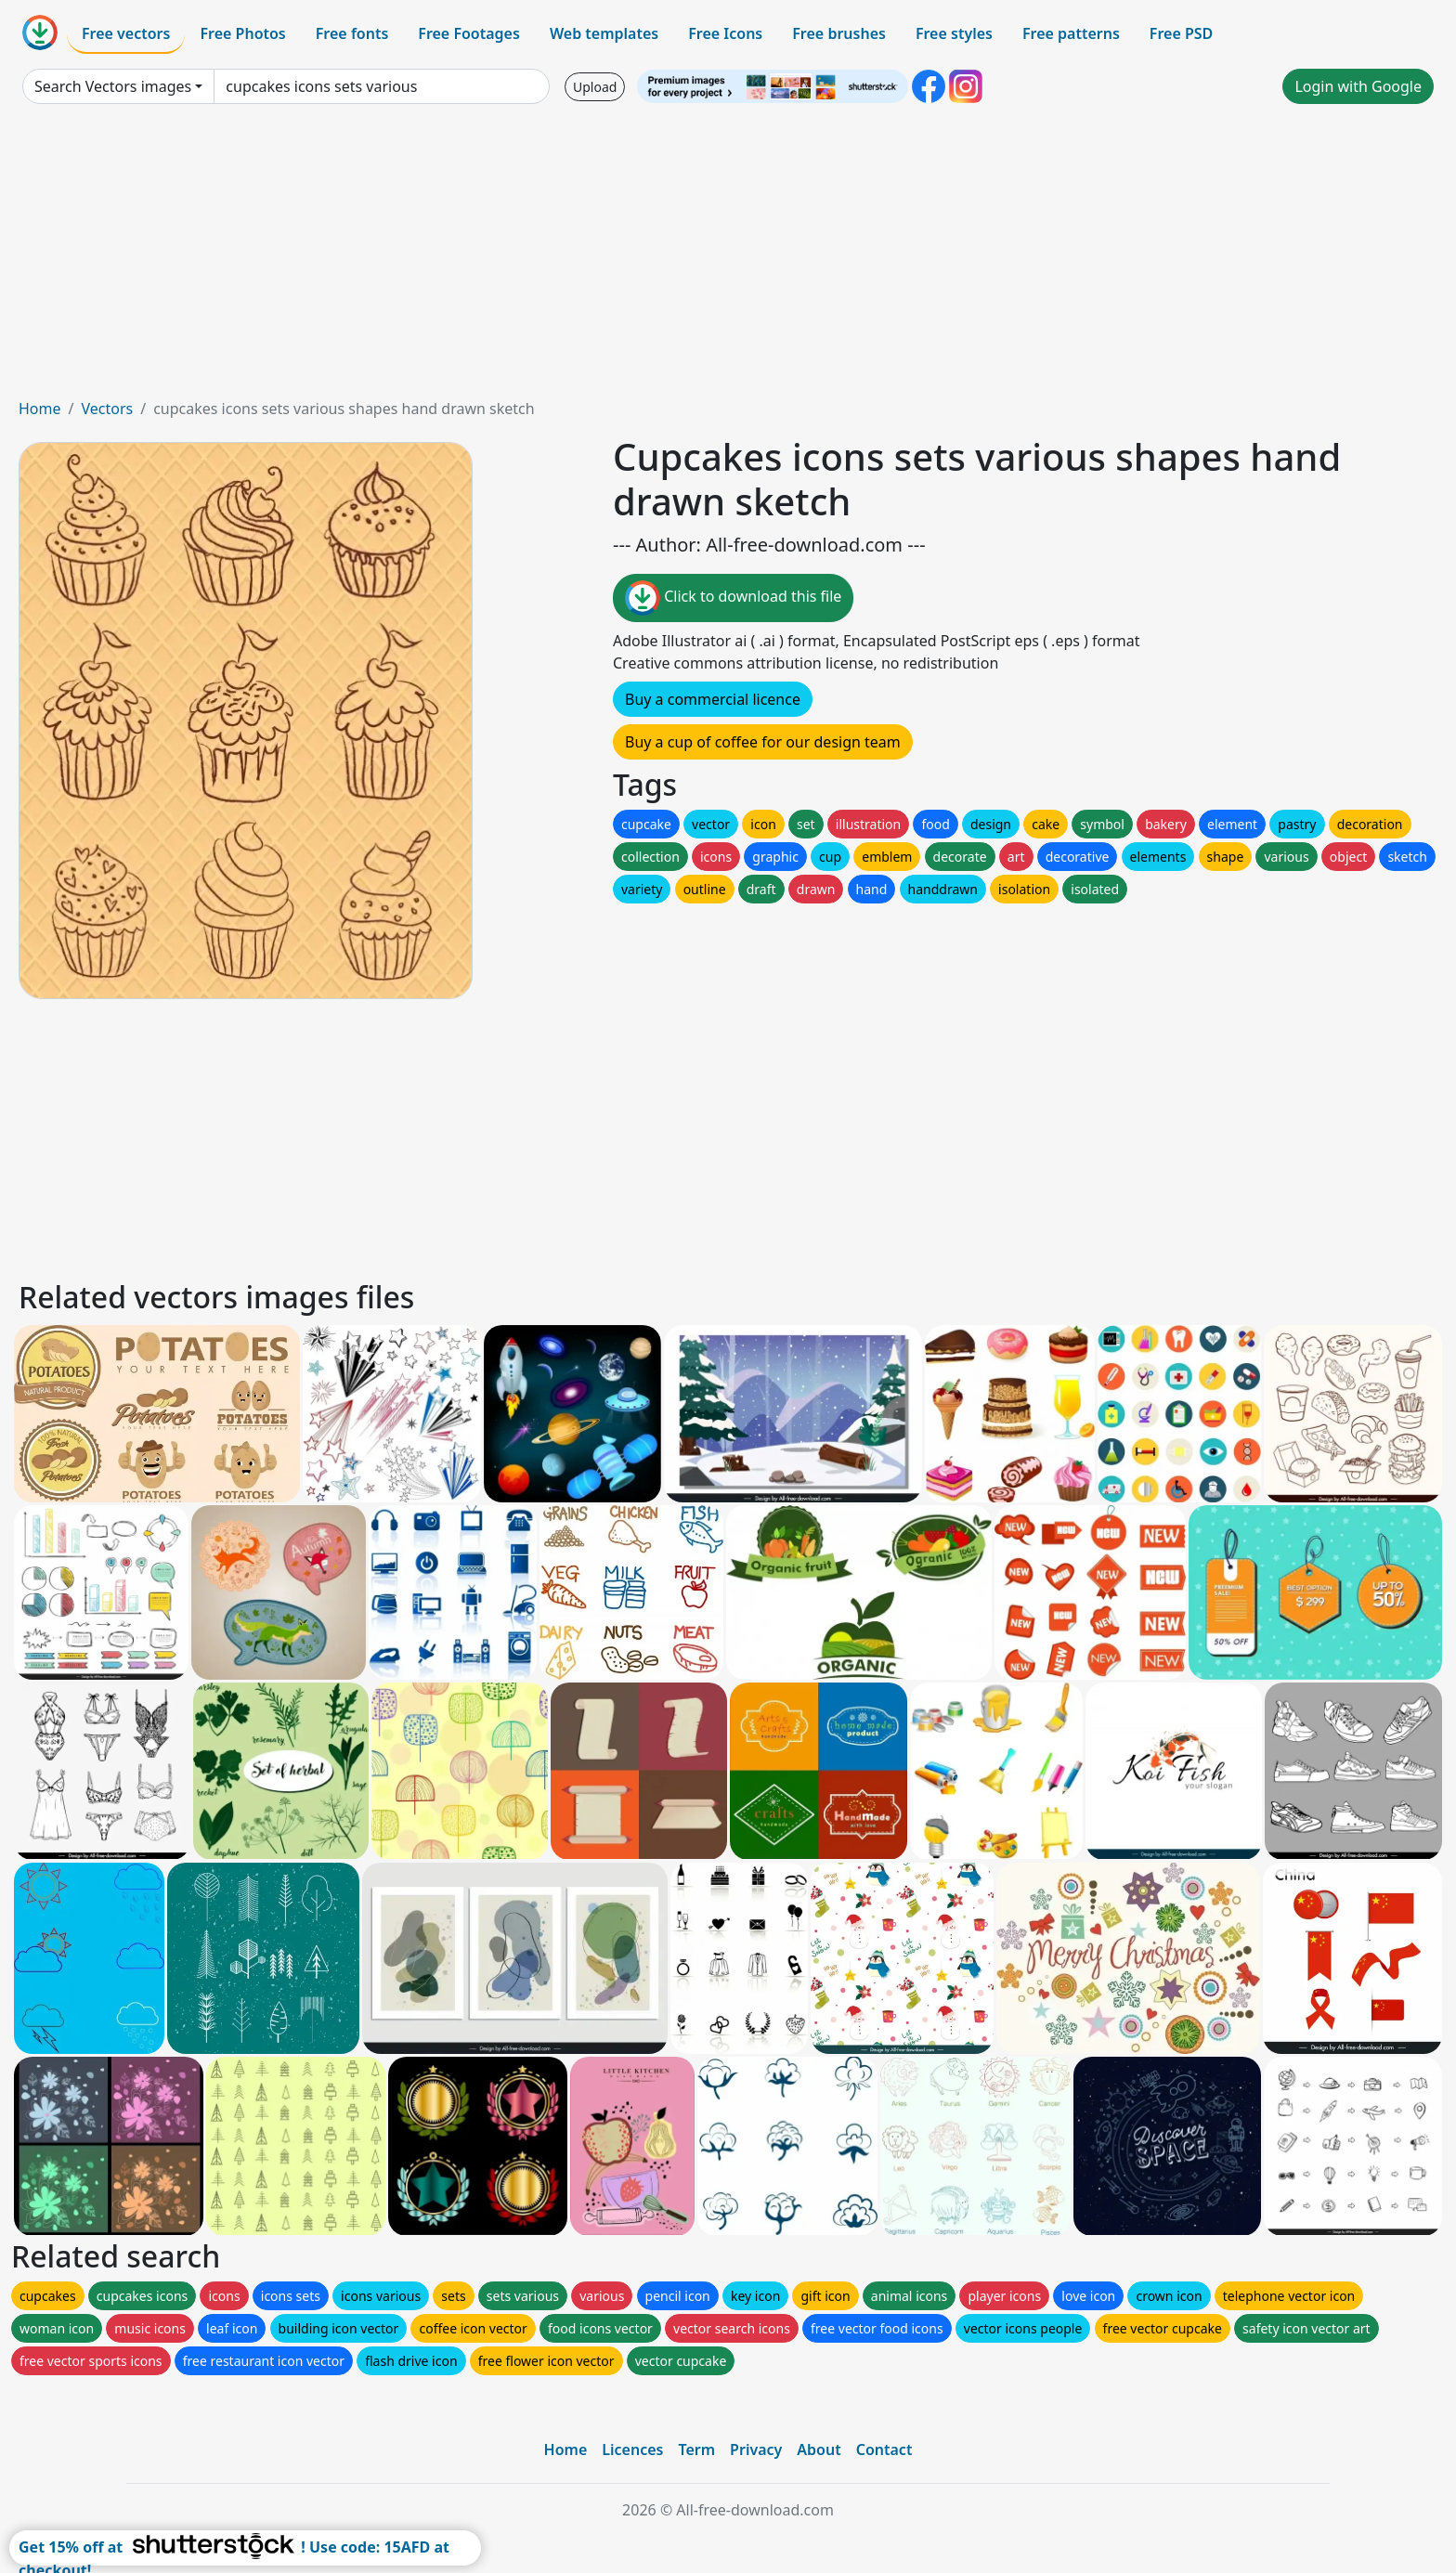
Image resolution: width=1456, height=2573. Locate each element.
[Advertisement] (728, 258)
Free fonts (352, 33)
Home (40, 408)
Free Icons (725, 33)
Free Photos (242, 33)
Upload (595, 87)
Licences (632, 2449)
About (818, 2449)
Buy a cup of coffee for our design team (763, 742)
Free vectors (126, 33)
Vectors (107, 408)
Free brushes (839, 33)
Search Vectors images (112, 86)
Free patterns (1071, 33)
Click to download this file (733, 598)
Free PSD (1181, 33)
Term (696, 2449)
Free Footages (469, 33)
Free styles (954, 33)
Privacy (756, 2449)
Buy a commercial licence (712, 699)
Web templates (604, 33)
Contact (884, 2449)
